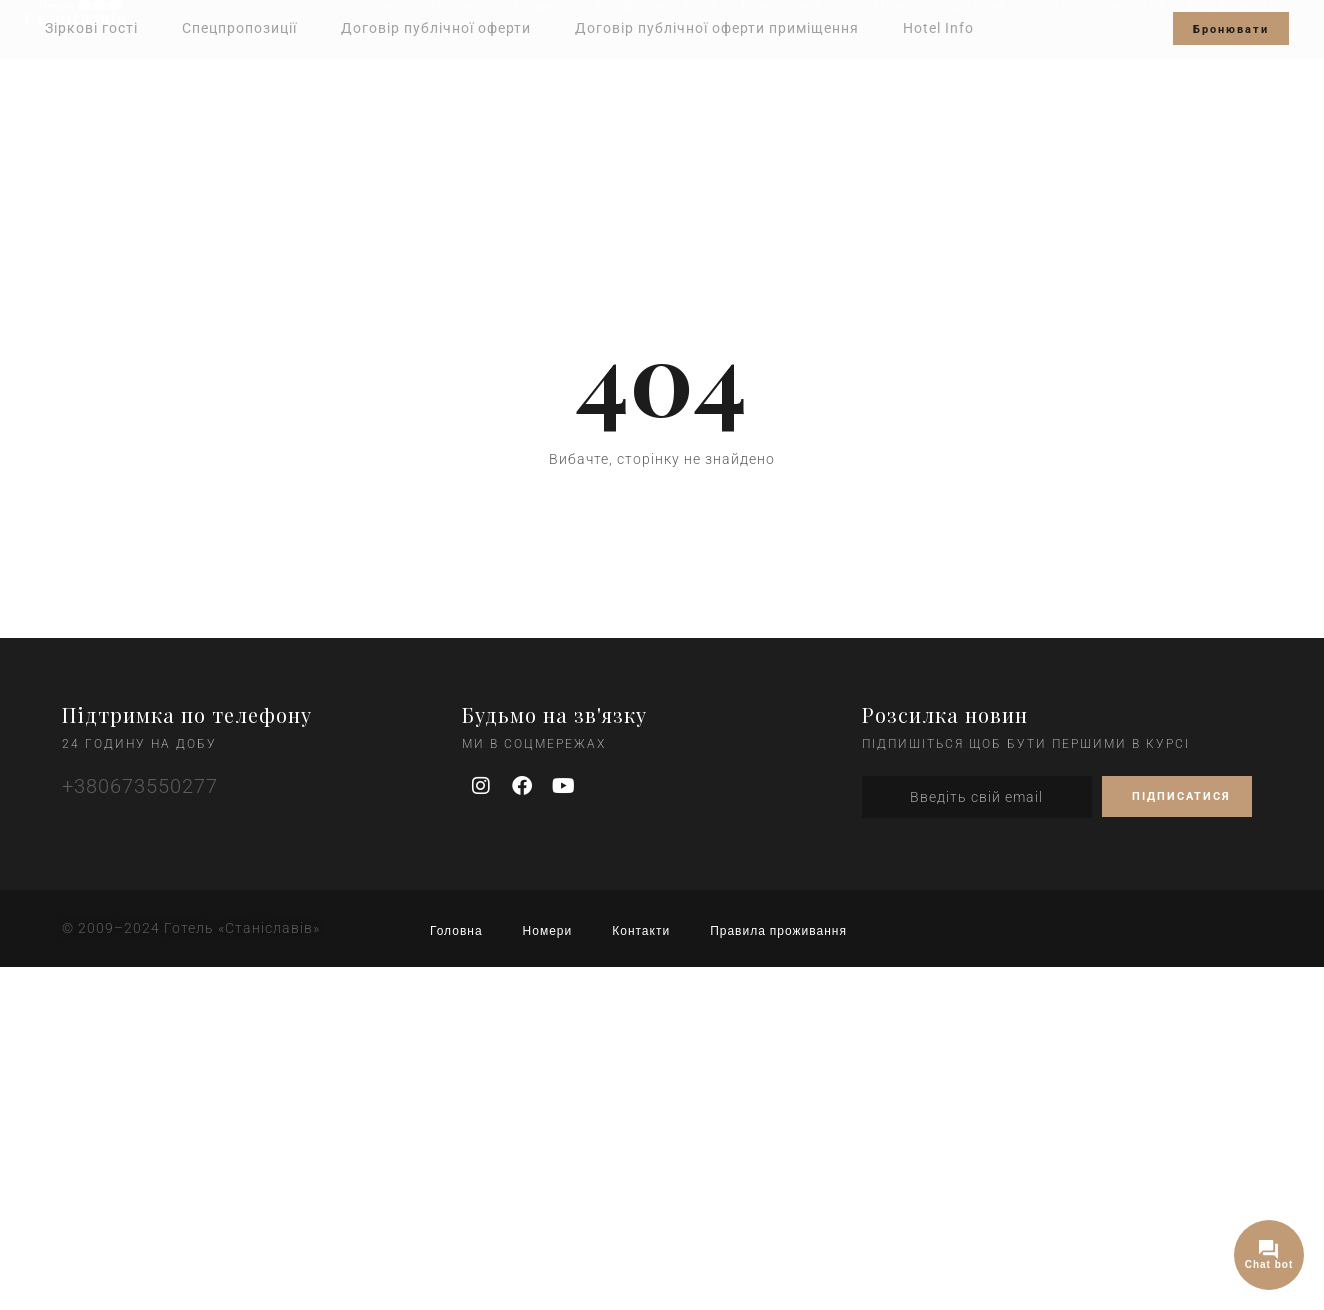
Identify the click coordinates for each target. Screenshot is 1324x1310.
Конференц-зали (656, 92)
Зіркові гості (91, 28)
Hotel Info (938, 28)
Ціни (891, 92)
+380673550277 (140, 786)
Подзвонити (1234, 92)
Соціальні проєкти (1001, 92)
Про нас (460, 92)
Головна (376, 92)
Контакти (1129, 92)
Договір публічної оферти (436, 28)
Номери (542, 92)
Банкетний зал (796, 92)
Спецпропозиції (239, 28)
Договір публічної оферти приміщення (717, 28)
